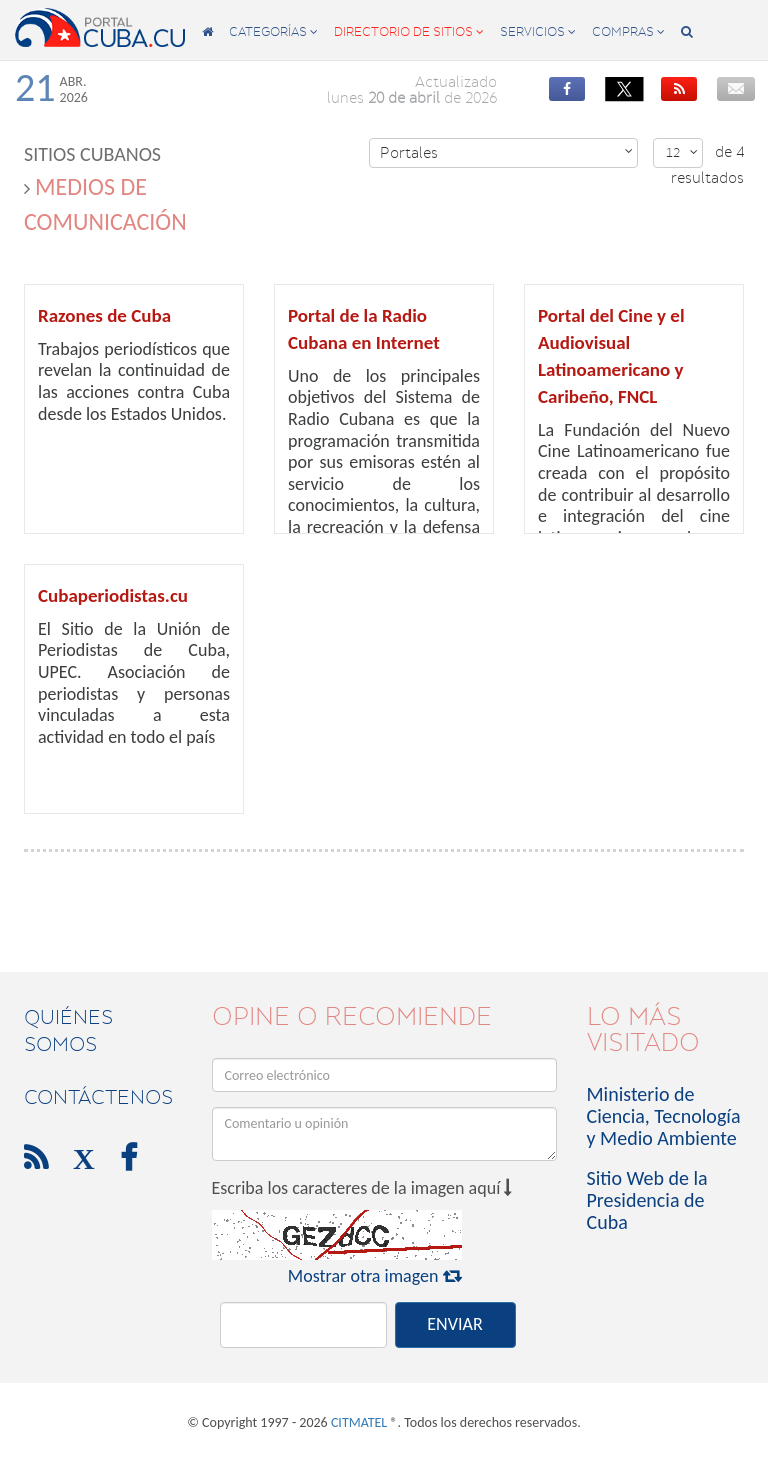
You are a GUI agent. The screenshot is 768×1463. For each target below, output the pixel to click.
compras (628, 31)
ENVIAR (454, 1324)
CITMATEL (359, 1422)
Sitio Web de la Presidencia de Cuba (647, 1200)
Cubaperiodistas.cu (113, 595)
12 (682, 152)
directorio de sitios (409, 31)
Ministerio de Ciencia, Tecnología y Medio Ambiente (664, 1116)
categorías (273, 31)
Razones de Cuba (104, 315)
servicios (538, 31)
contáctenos (98, 1097)
